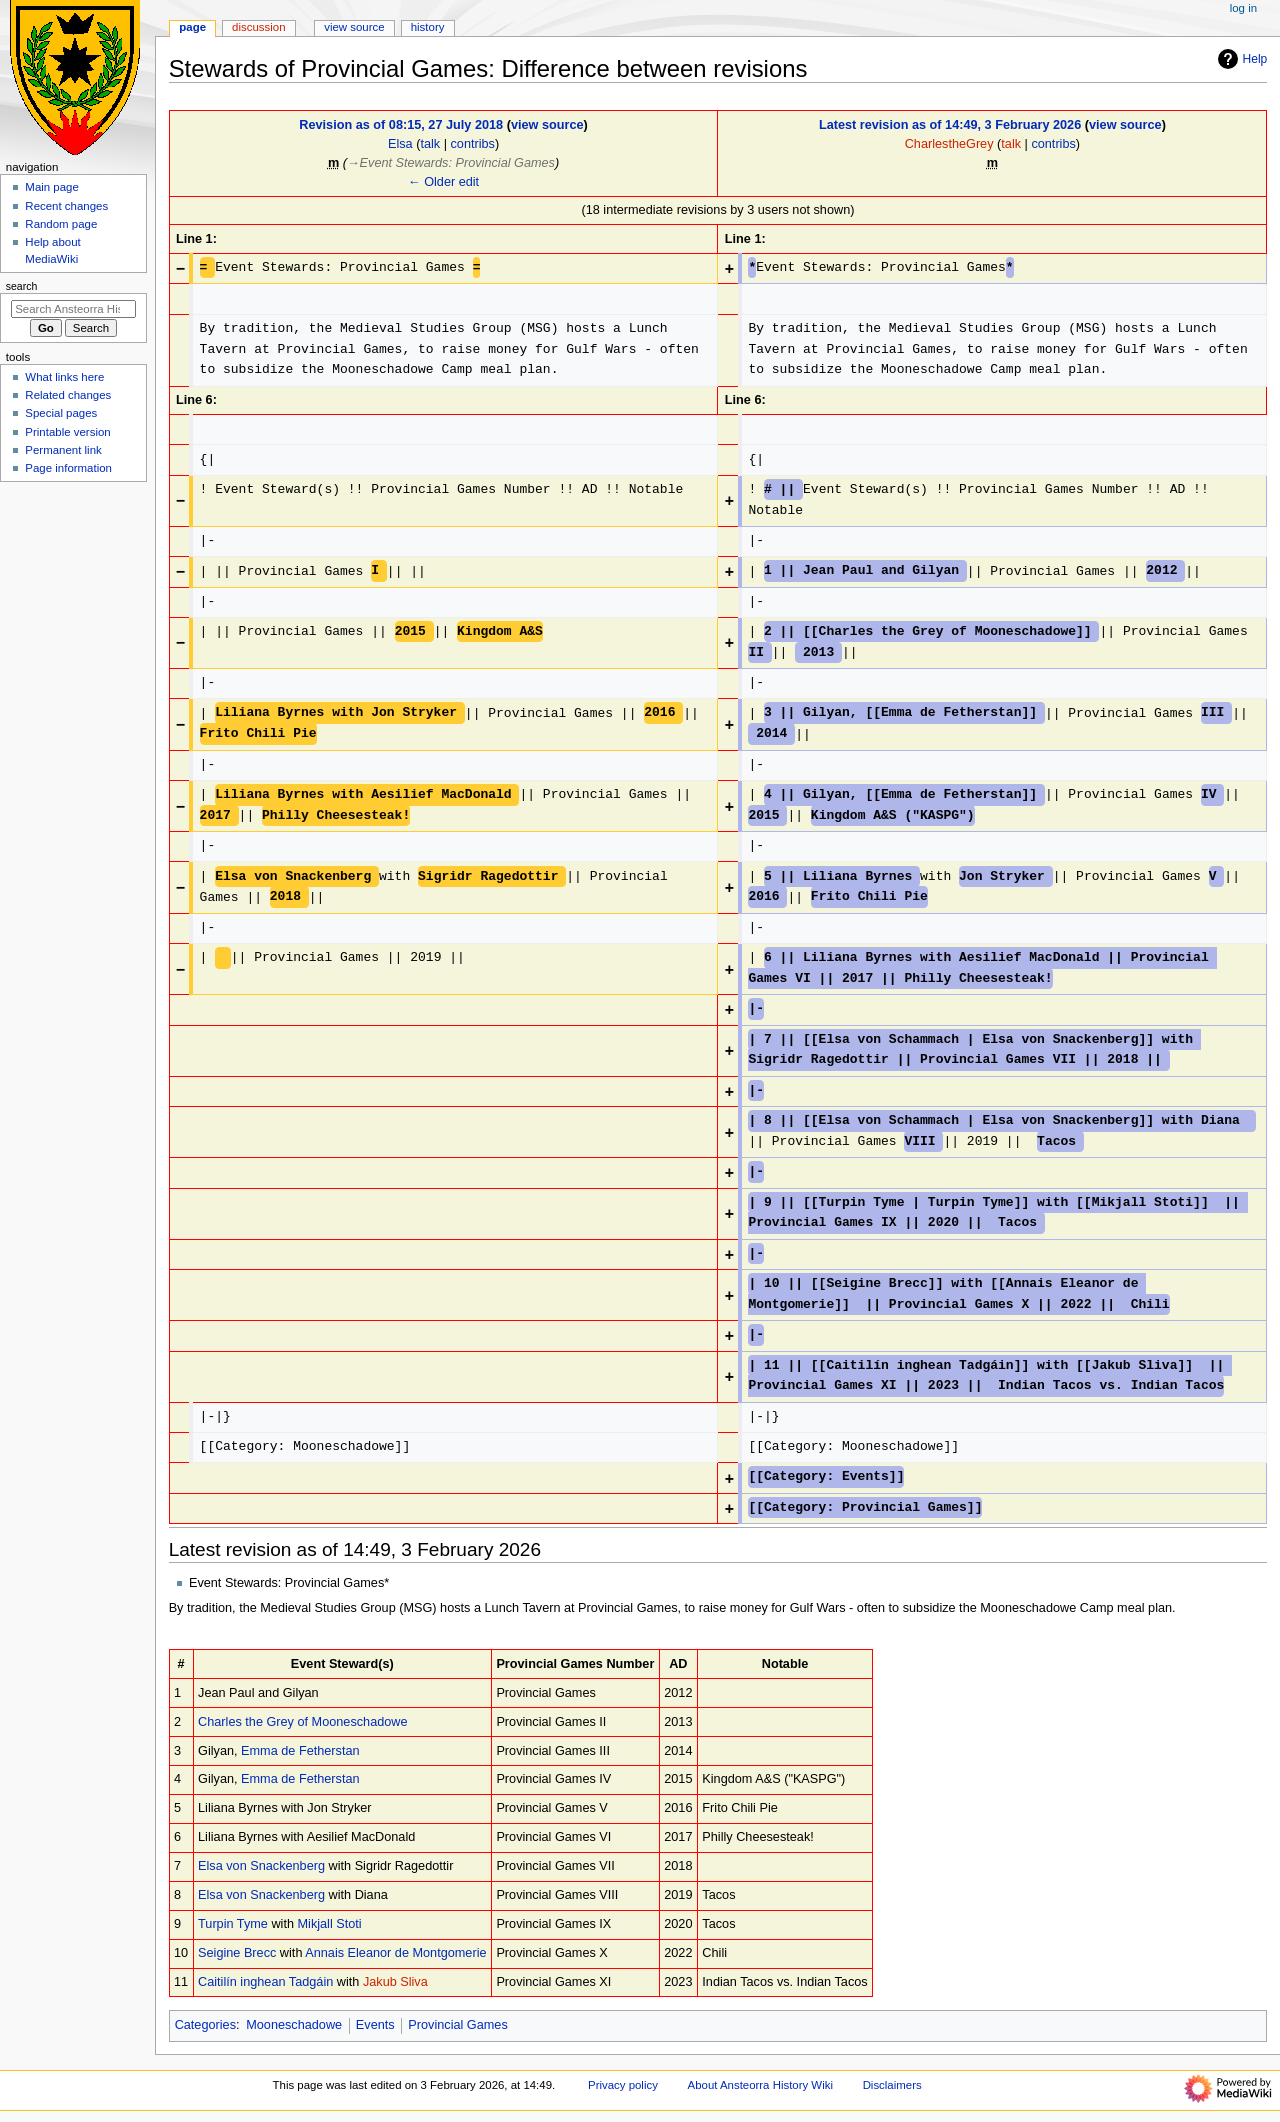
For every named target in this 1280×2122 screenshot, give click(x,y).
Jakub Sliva (395, 1982)
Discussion (258, 27)
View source (354, 27)
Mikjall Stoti (330, 1924)
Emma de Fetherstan (300, 1751)
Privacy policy (623, 2085)
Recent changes (66, 206)
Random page (61, 224)
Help (1240, 59)
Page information (68, 468)
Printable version (67, 432)
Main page (52, 187)
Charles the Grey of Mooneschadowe (302, 1722)
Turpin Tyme (233, 1924)
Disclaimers (892, 2085)
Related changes (68, 395)
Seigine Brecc (237, 1953)
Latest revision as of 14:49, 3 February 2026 (950, 125)
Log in (1243, 8)
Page (192, 27)
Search (22, 286)
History (428, 27)
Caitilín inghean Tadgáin (265, 1982)
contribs (472, 144)
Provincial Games (457, 2025)
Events (375, 2025)
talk (430, 144)
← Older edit (443, 182)
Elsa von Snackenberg (261, 1866)
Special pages (61, 413)
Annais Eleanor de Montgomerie (395, 1953)
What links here (64, 377)
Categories (205, 2025)
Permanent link (63, 450)
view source (547, 125)
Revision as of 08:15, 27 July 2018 (401, 125)
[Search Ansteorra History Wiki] (73, 309)
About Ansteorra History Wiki (760, 2085)
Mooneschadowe (294, 2025)
